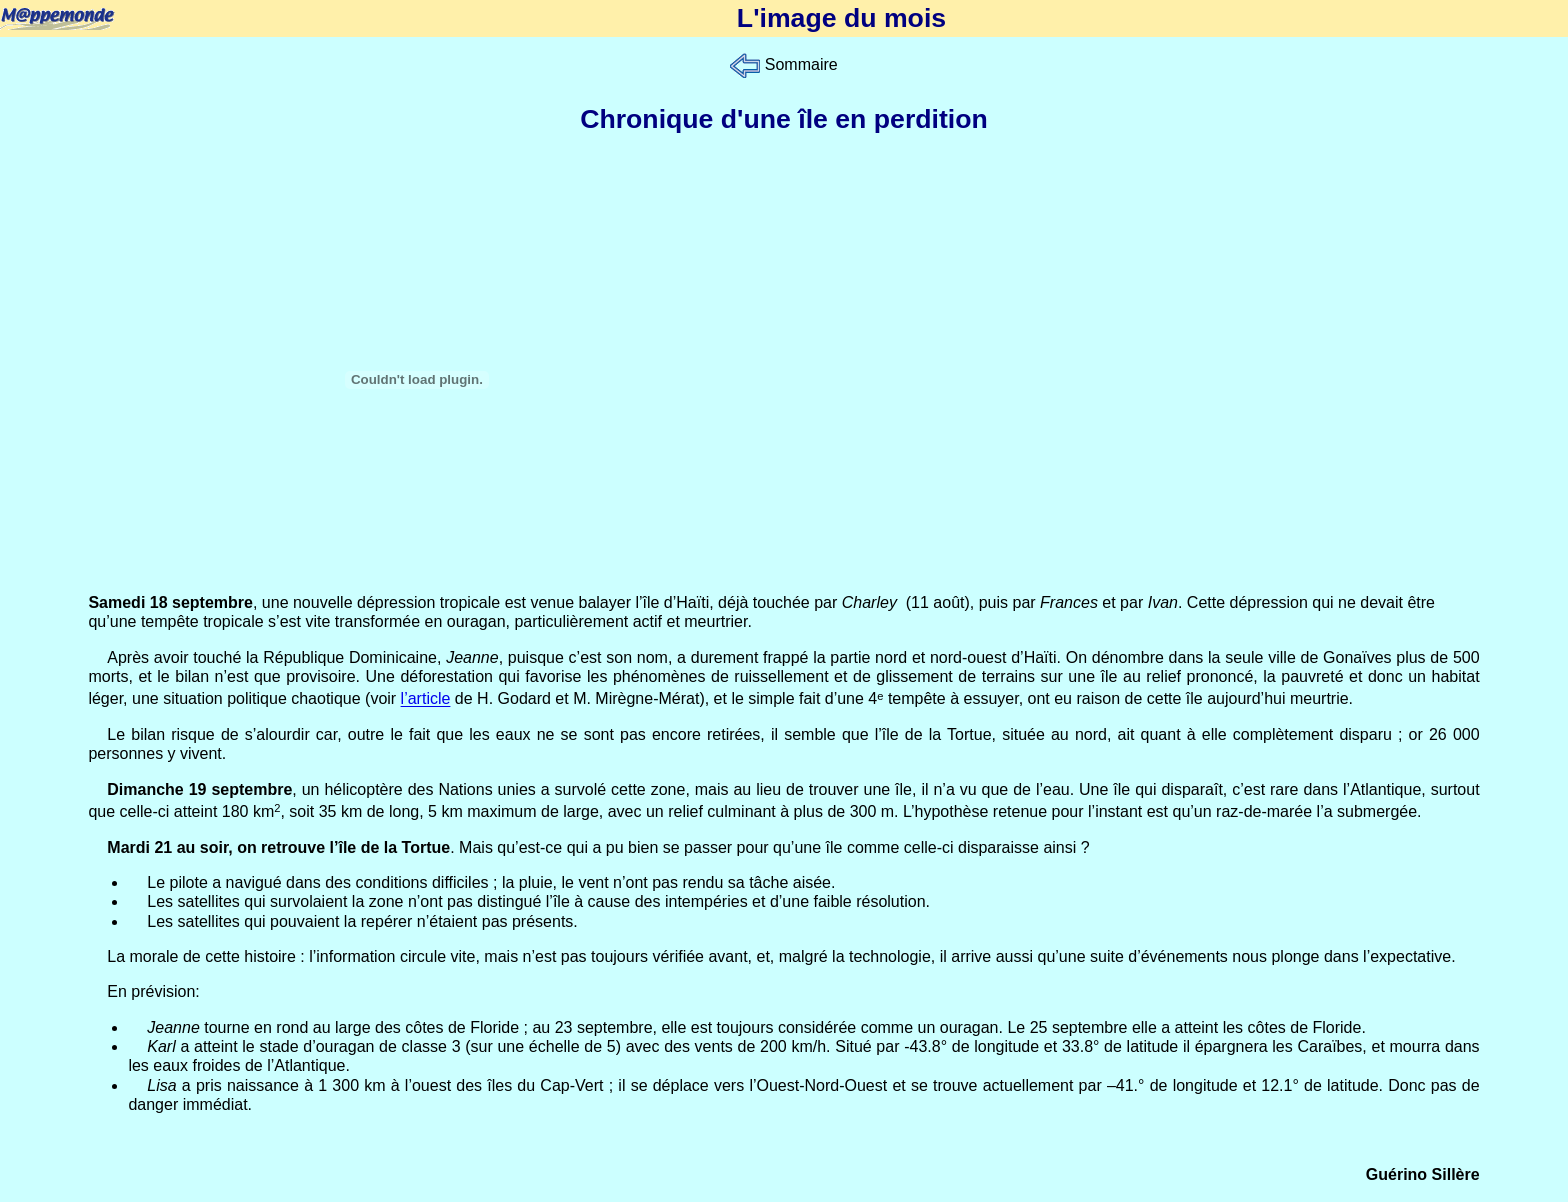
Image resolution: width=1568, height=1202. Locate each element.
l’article (426, 699)
